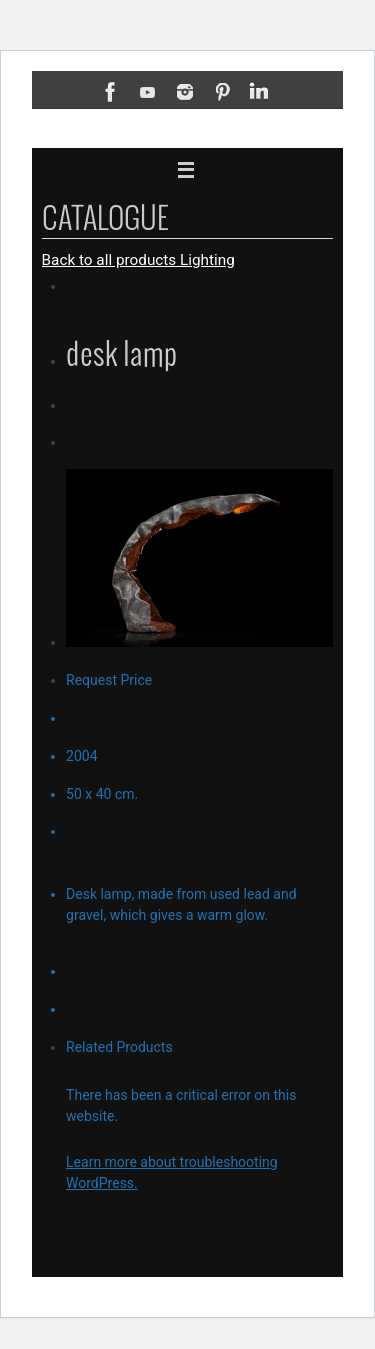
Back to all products (111, 260)
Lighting (207, 260)
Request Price (109, 680)
